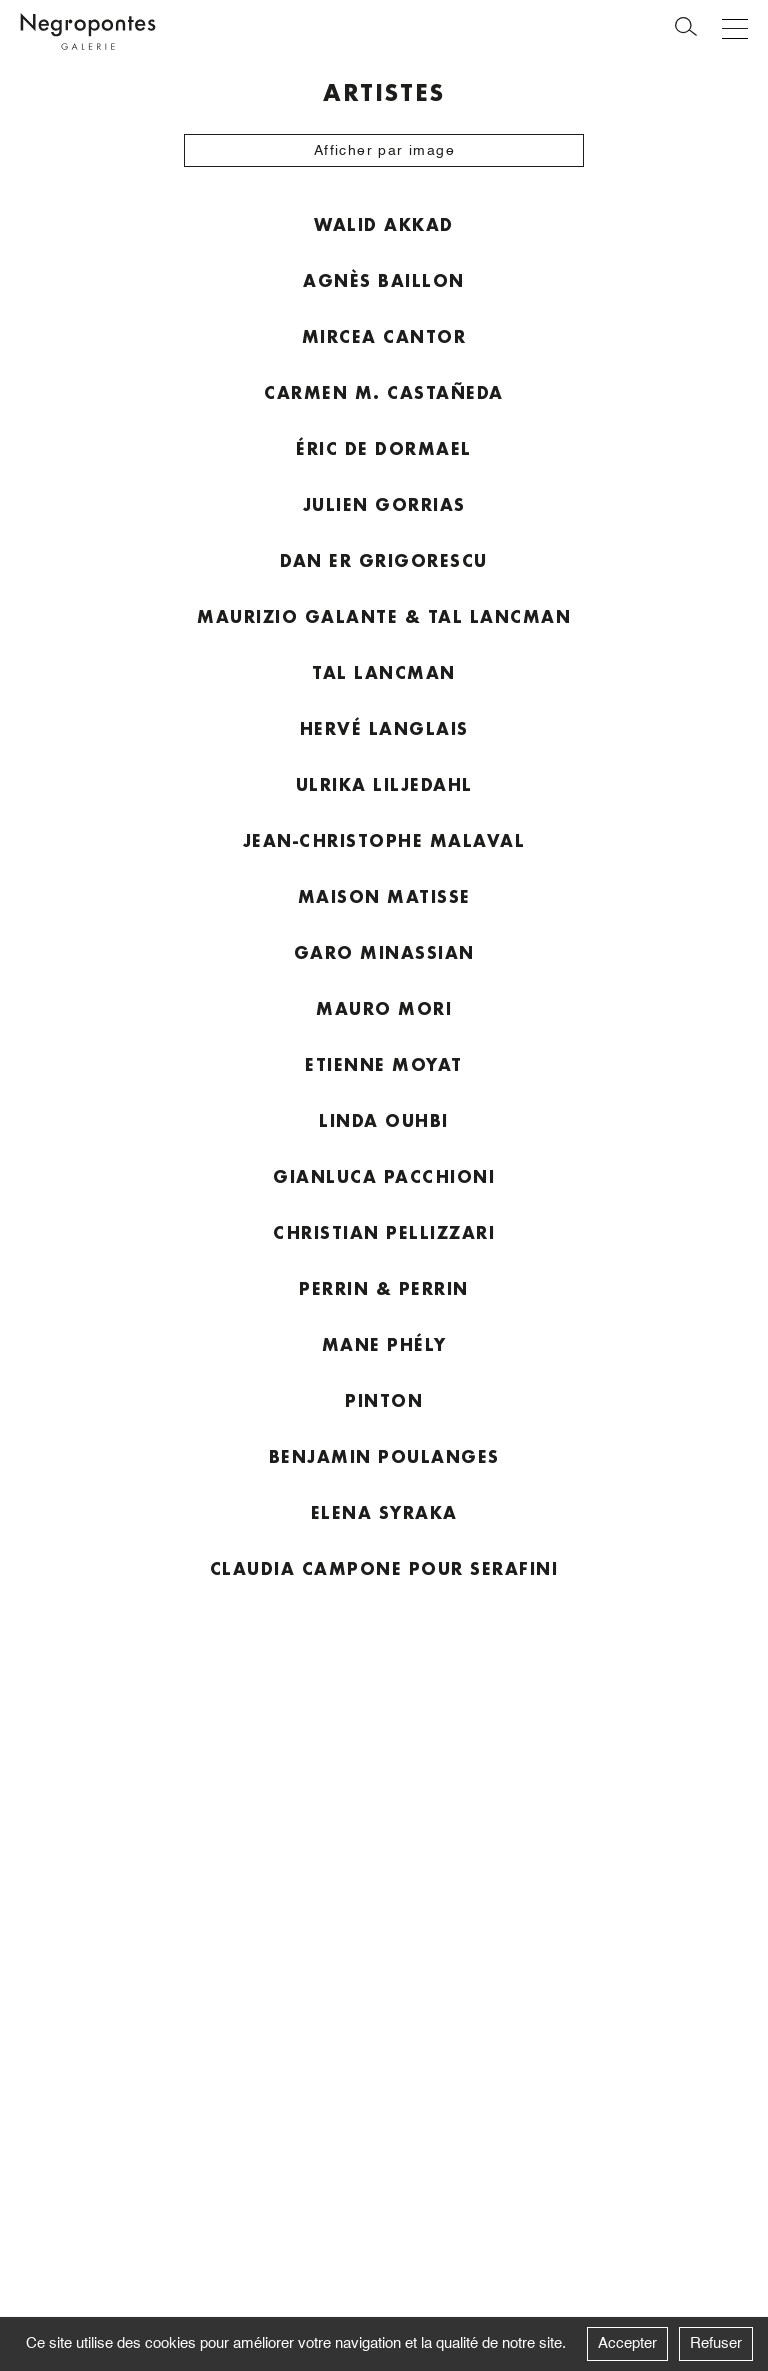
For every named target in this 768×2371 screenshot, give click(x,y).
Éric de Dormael (384, 448)
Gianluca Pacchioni (384, 1176)
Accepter (627, 2343)
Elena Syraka (384, 1512)
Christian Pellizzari (384, 1232)
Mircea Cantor (384, 336)
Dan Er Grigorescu (384, 560)
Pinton (384, 1400)
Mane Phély (384, 1344)
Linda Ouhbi (384, 1120)
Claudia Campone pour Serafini (384, 1568)
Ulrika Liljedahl (384, 784)
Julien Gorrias (384, 504)
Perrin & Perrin (384, 1288)
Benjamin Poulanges (384, 1456)
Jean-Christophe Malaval (384, 840)
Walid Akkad (384, 224)
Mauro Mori (384, 1008)
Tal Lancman (384, 672)
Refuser (716, 2343)
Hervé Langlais (384, 728)
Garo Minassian (384, 952)
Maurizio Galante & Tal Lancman (384, 616)
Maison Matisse (384, 896)
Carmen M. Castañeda (384, 392)
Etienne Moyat (384, 1064)
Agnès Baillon (384, 280)
